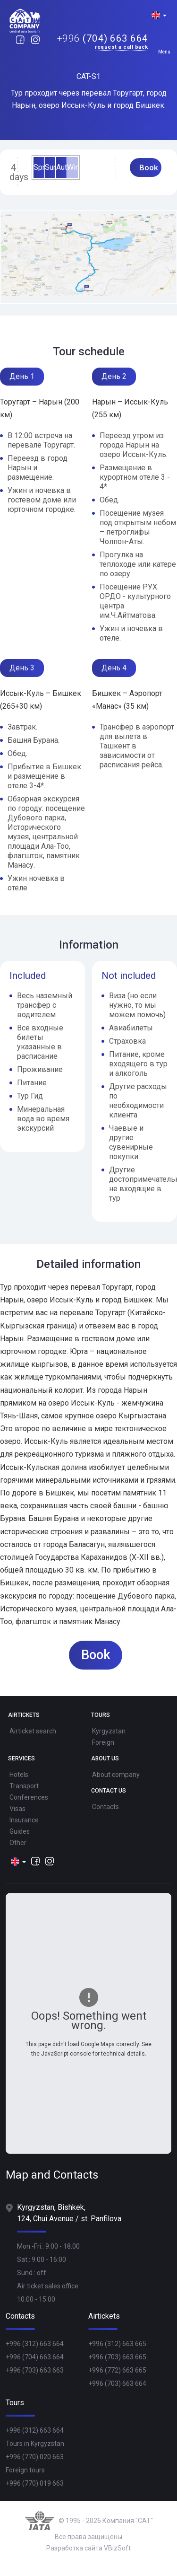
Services (21, 1758)
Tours (100, 1715)
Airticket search (32, 1731)
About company (116, 1774)
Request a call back (121, 47)
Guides (19, 1831)
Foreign (103, 1742)
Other (17, 1842)
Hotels (18, 1774)
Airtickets (24, 1715)
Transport (24, 1786)
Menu (164, 51)
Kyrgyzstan (109, 1731)
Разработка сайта (74, 2548)
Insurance (24, 1820)
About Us (105, 1758)
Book (148, 167)
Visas (17, 1808)
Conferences (28, 1797)
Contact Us (108, 1791)
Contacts (105, 1807)
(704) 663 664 (102, 39)
